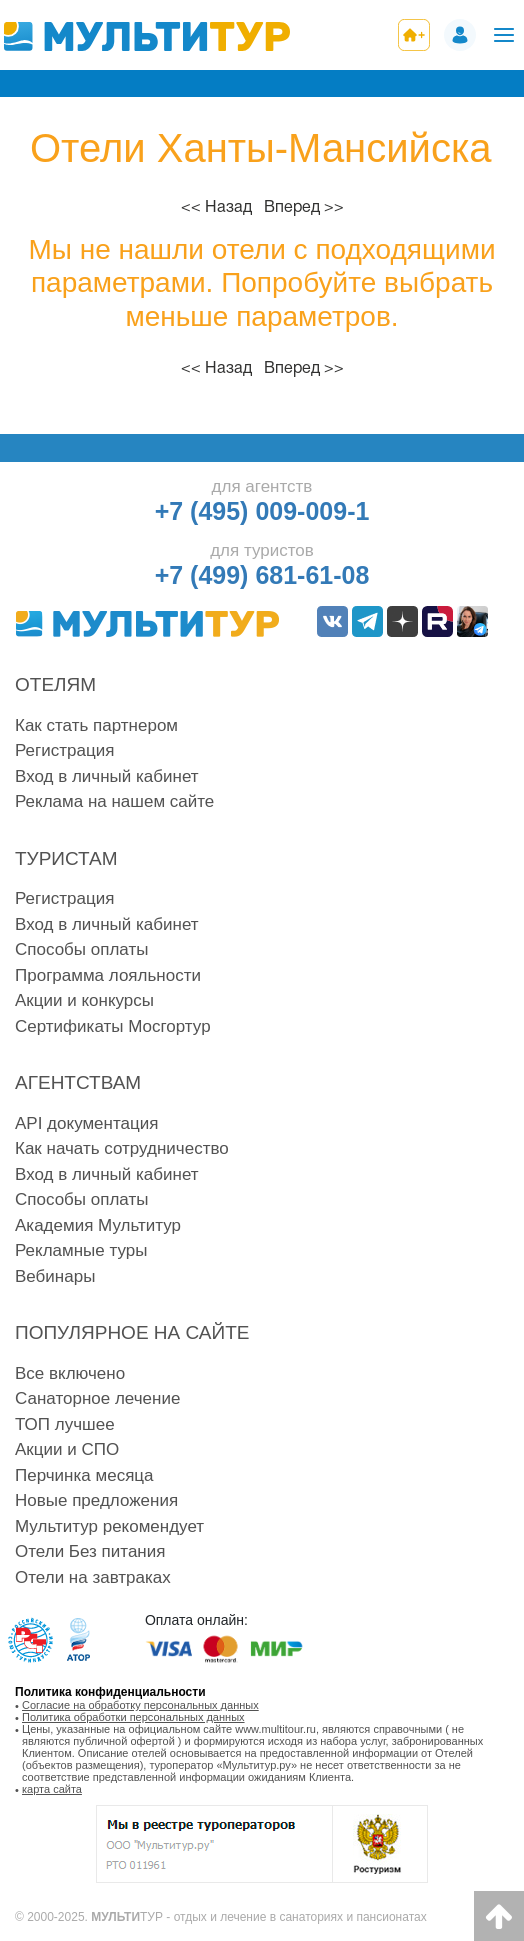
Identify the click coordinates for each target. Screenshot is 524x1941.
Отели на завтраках (93, 1577)
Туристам (66, 858)
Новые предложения (96, 1500)
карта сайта (52, 1789)
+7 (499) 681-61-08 (262, 575)
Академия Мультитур (98, 1225)
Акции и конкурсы (84, 1000)
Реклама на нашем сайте (114, 801)
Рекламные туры (81, 1250)
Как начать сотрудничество (122, 1148)
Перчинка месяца (84, 1475)
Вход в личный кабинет (107, 776)
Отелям (55, 684)
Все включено (70, 1373)
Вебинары (55, 1276)
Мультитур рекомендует (109, 1526)
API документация (86, 1123)
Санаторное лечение (97, 1398)
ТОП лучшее (65, 1424)
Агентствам (78, 1082)
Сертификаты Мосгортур (113, 1026)
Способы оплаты (81, 949)
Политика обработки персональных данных (133, 1717)
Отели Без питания (90, 1551)
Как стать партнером (96, 725)
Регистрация (64, 750)
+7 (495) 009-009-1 (262, 511)
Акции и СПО (67, 1449)
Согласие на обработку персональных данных (140, 1705)
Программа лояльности (108, 975)
